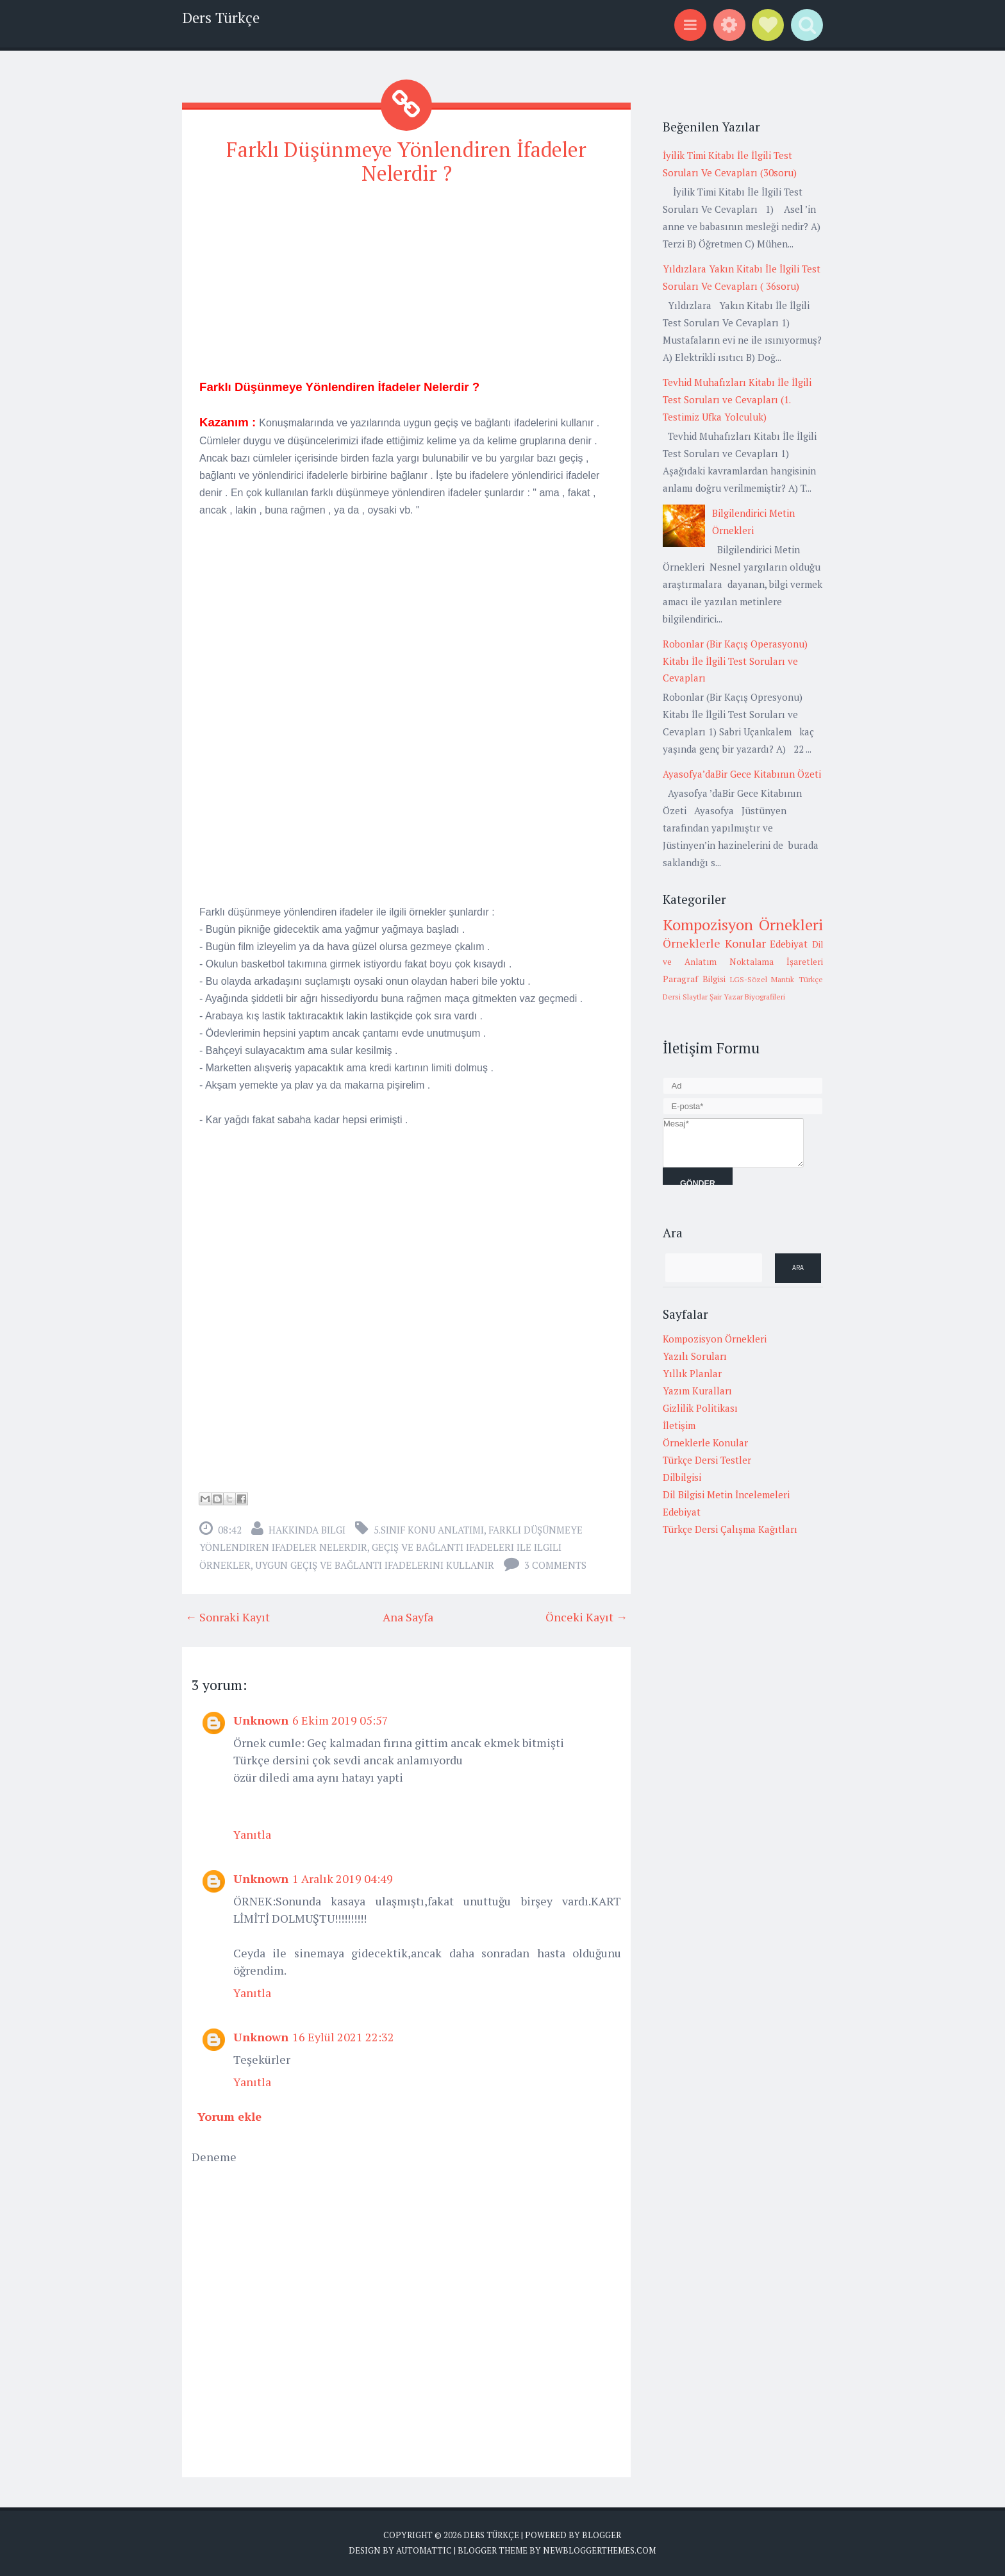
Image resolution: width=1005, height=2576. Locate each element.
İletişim (679, 1425)
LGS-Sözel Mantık (762, 979)
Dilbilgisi (682, 1477)
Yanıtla (252, 1834)
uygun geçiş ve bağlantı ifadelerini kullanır (374, 1565)
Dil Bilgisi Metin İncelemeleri (726, 1494)
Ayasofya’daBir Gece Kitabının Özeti (742, 773)
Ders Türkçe (221, 18)
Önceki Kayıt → (586, 1617)
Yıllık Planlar (692, 1373)
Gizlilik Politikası (700, 1407)
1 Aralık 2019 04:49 (342, 1878)
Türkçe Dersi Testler (707, 1459)
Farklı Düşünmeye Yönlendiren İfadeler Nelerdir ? (406, 161)
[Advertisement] (406, 288)
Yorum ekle (229, 2116)
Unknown (260, 1720)
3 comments (555, 1565)
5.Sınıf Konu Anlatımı (429, 1529)
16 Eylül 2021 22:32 (343, 2037)
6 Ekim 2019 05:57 (340, 1720)
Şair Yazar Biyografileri (747, 996)
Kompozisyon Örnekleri (743, 924)
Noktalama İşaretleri (776, 961)
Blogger (601, 2535)
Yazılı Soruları (695, 1356)
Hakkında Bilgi (307, 1529)
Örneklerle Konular (714, 943)
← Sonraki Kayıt (227, 1617)
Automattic (424, 2550)
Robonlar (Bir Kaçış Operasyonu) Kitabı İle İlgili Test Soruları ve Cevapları (735, 661)
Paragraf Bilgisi (694, 979)
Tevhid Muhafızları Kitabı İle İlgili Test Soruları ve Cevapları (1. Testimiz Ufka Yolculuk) (737, 399)
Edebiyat (789, 943)
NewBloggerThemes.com (599, 2550)
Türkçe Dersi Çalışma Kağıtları (730, 1529)
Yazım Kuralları (697, 1390)
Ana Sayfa (408, 1617)
